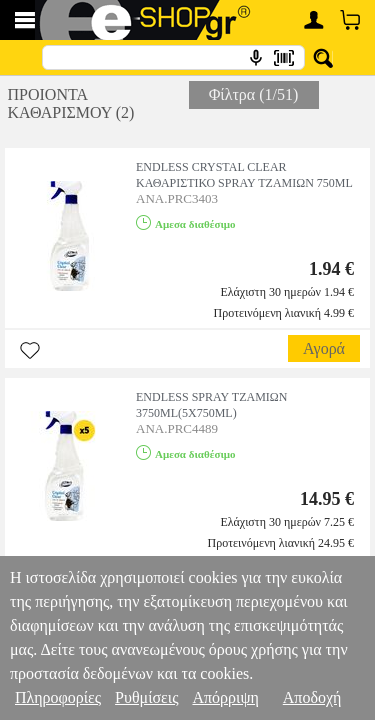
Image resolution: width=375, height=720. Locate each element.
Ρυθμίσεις (146, 697)
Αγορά (324, 348)
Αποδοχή (312, 697)
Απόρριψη (225, 697)
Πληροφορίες (58, 697)
